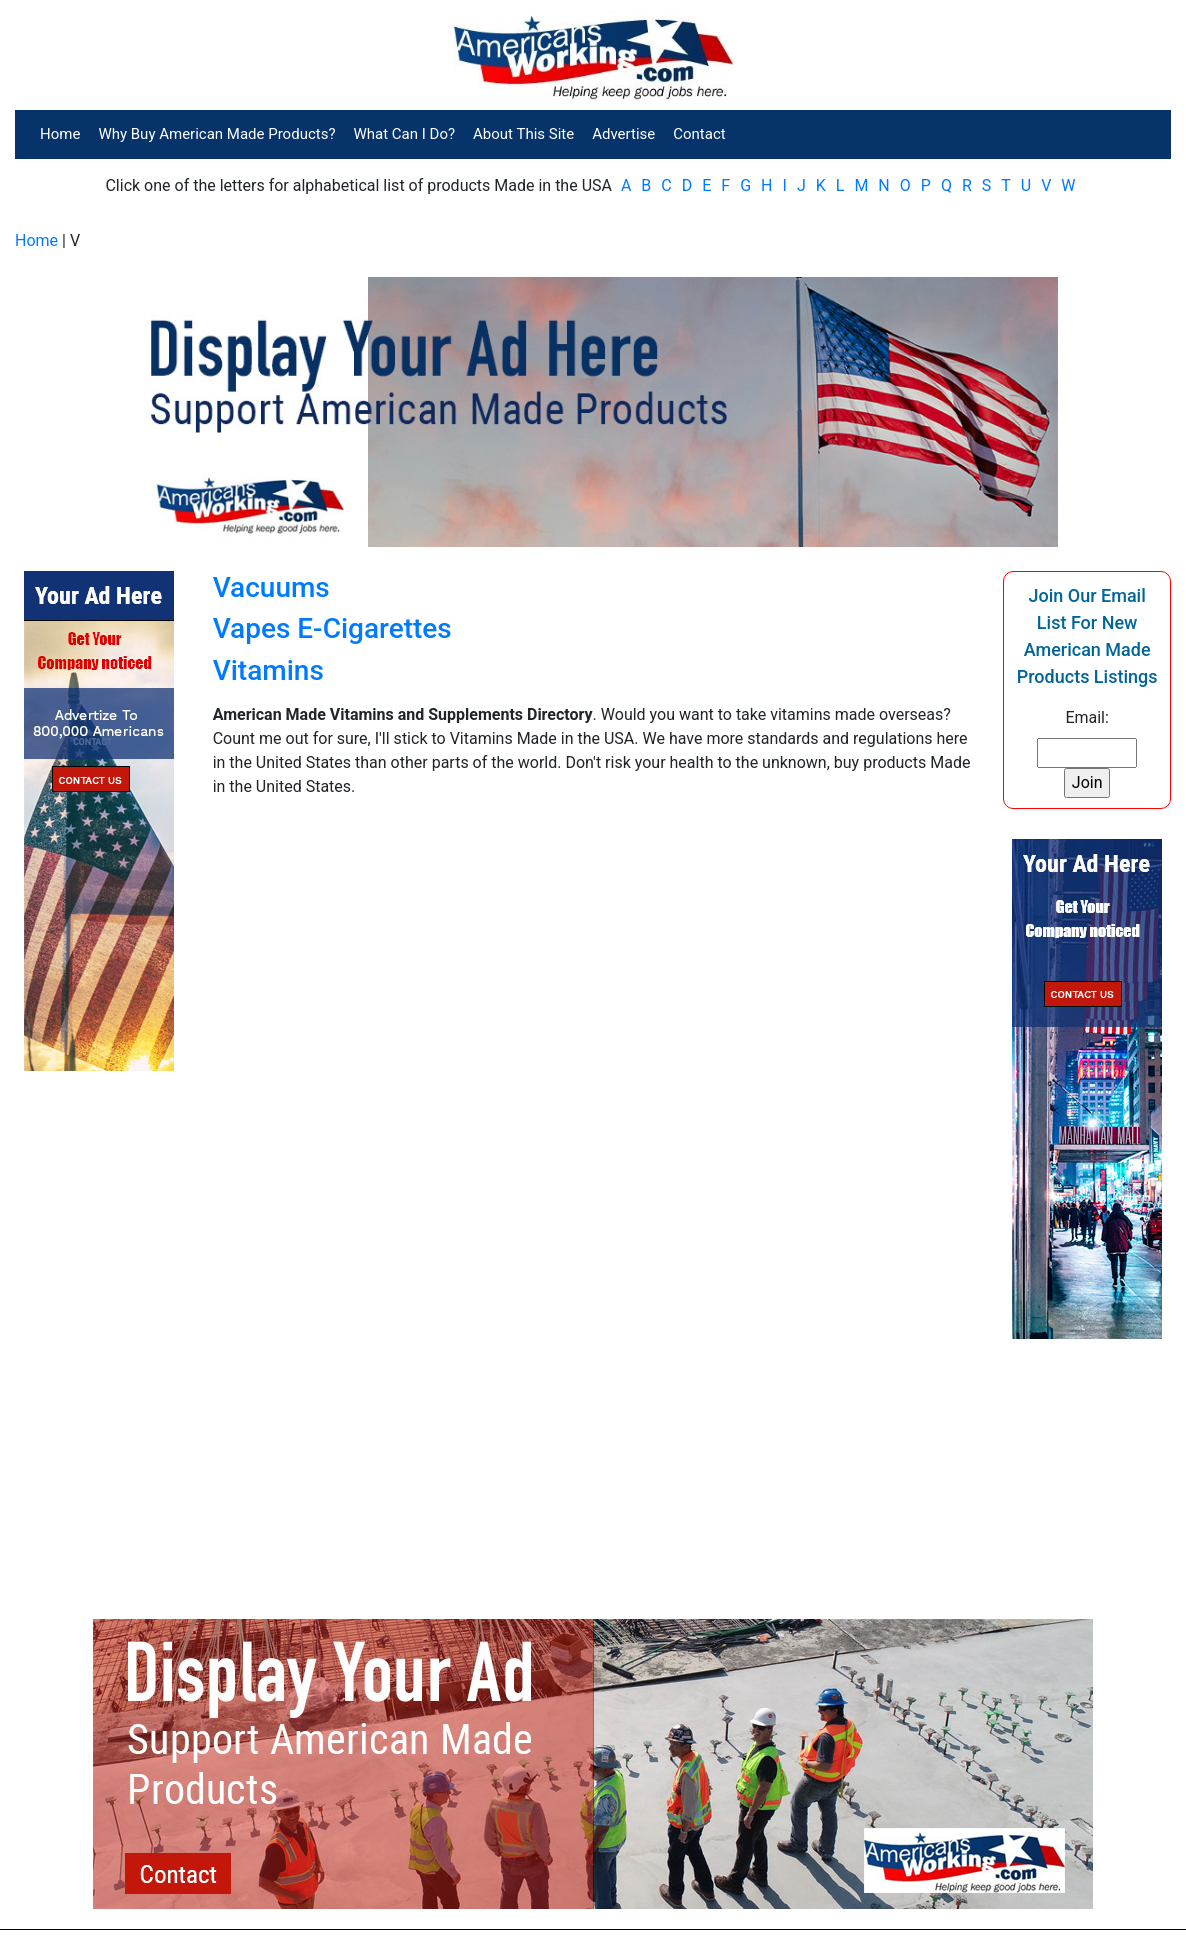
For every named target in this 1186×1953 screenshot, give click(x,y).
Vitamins (268, 670)
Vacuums (271, 587)
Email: (1086, 717)
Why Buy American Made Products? (216, 134)
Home (60, 134)
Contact (699, 134)
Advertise (623, 134)
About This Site (523, 134)
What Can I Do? (405, 134)
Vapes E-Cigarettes (332, 628)
